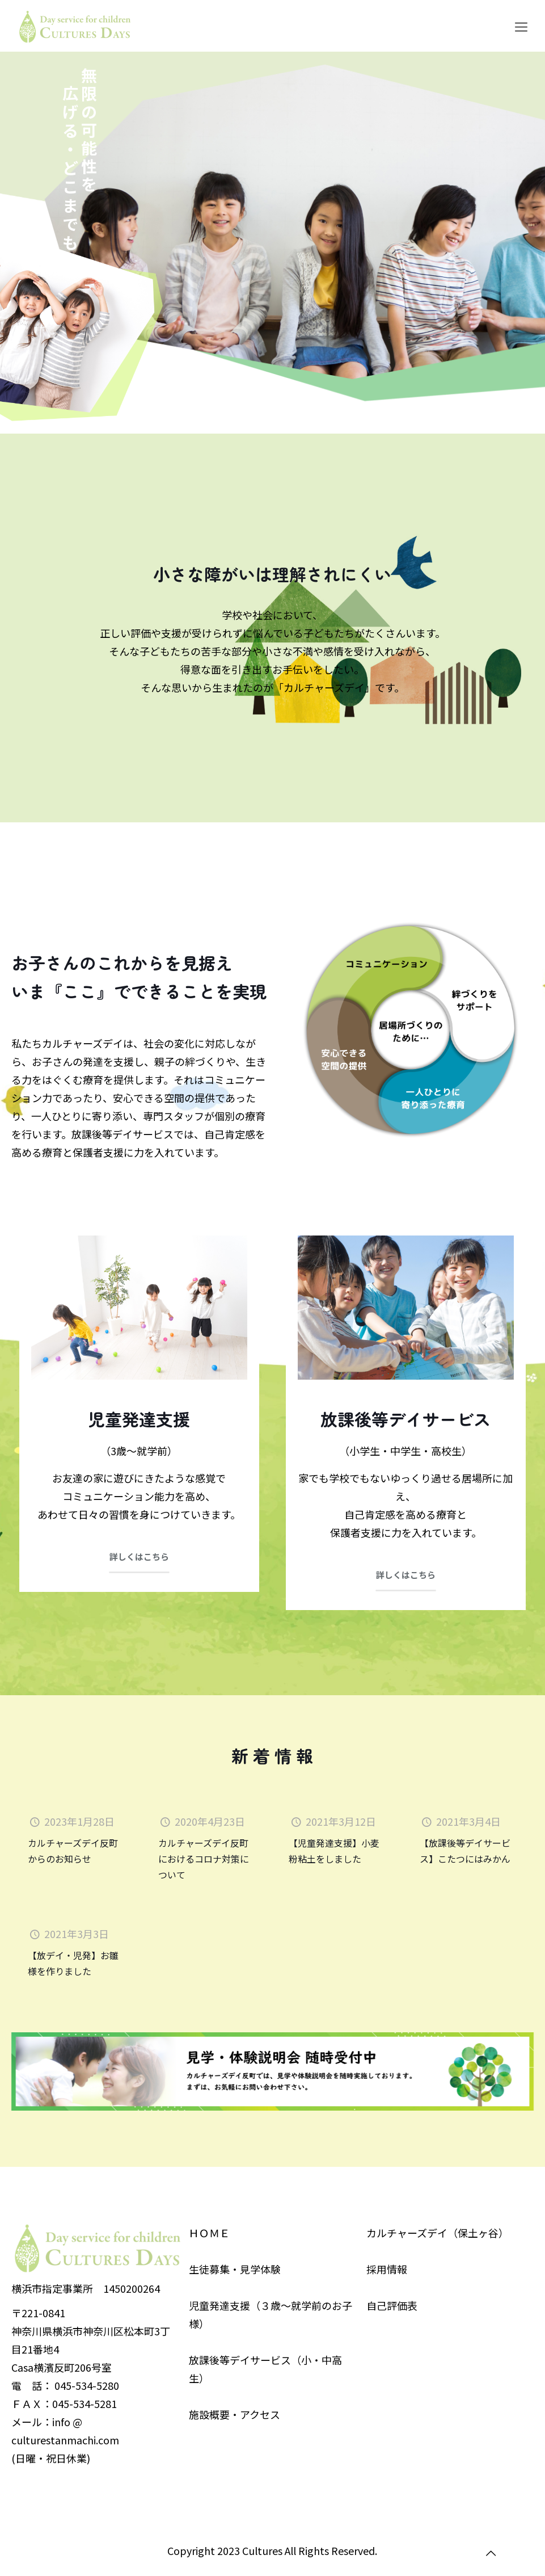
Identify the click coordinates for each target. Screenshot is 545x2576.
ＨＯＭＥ (209, 2232)
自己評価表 (391, 2305)
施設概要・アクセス (234, 2414)
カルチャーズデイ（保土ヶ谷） (437, 2232)
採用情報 (386, 2269)
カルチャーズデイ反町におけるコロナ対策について (203, 1858)
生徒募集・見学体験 (235, 2269)
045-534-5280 (86, 2385)
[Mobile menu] (521, 25)
